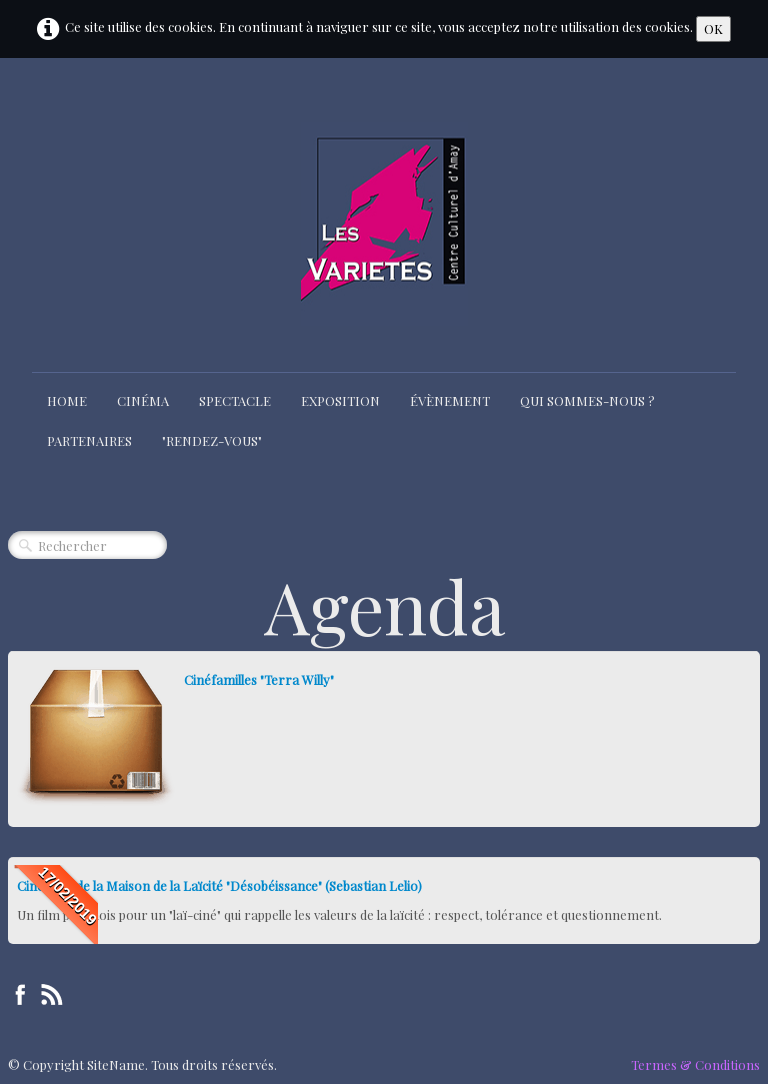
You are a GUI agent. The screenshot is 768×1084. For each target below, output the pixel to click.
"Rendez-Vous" (212, 440)
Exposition (340, 400)
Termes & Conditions (695, 1064)
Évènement (450, 400)
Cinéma (143, 400)
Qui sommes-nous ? (587, 400)
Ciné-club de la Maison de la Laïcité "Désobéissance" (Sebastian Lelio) (219, 885)
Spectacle (235, 400)
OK (713, 28)
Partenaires (89, 440)
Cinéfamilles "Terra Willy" (259, 679)
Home (67, 400)
